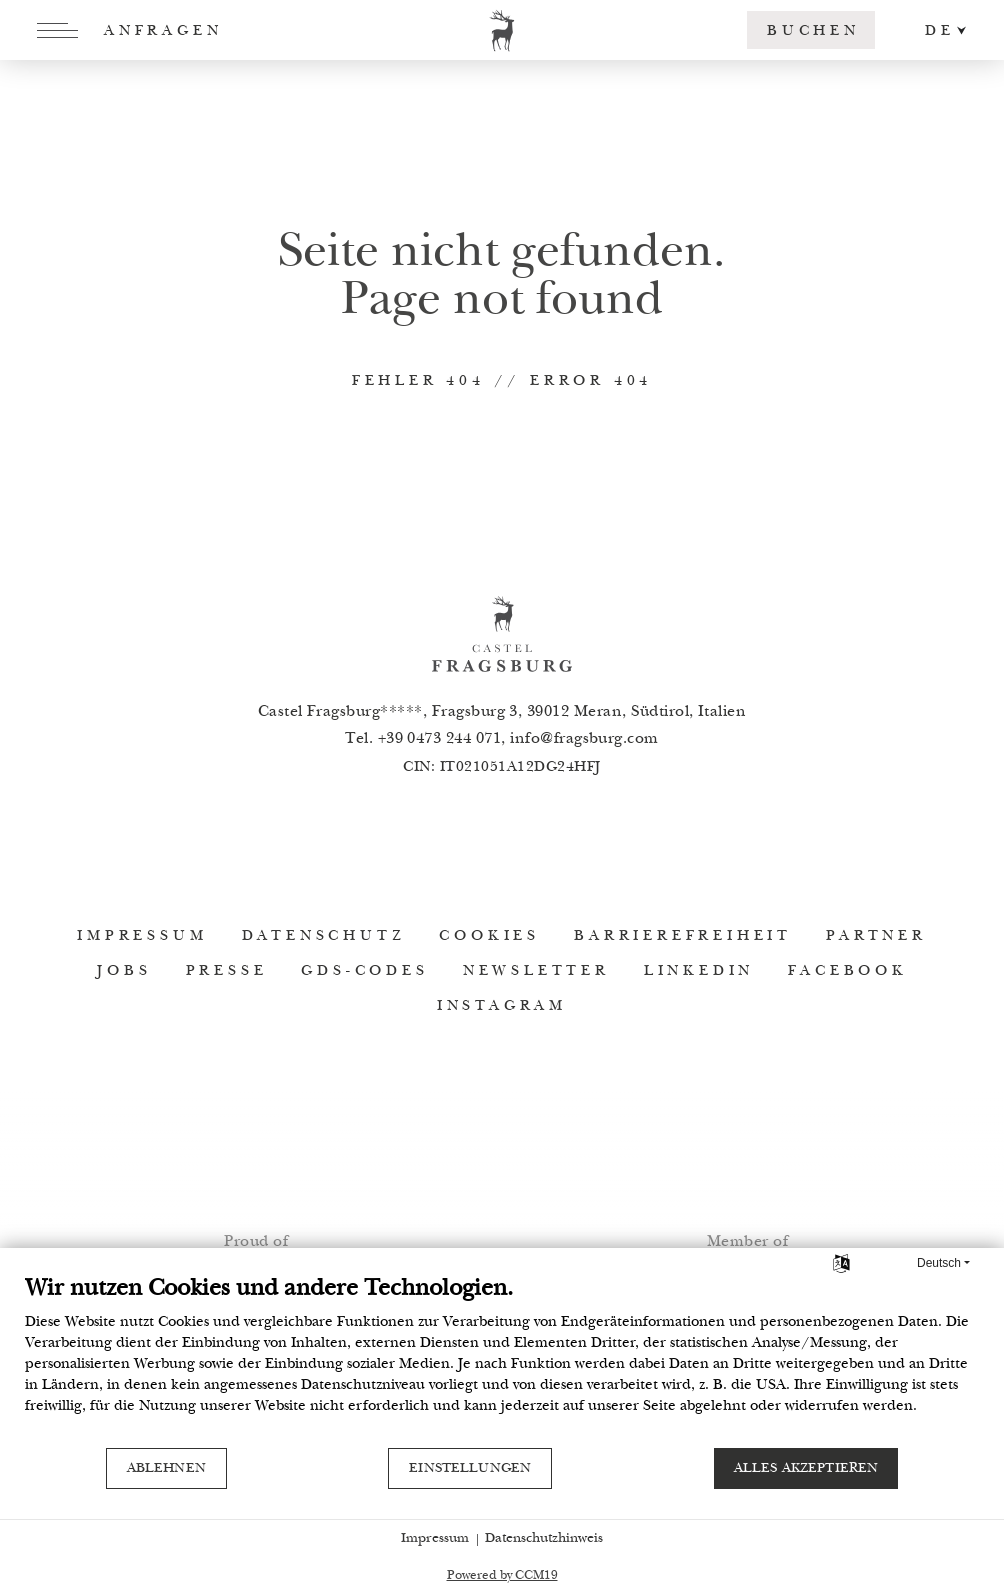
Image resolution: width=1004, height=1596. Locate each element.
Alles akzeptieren (806, 1469)
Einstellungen (470, 1469)
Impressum (435, 1539)
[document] (502, 1360)
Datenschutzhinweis (544, 1539)
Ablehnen (166, 1469)
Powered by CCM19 (502, 1576)
